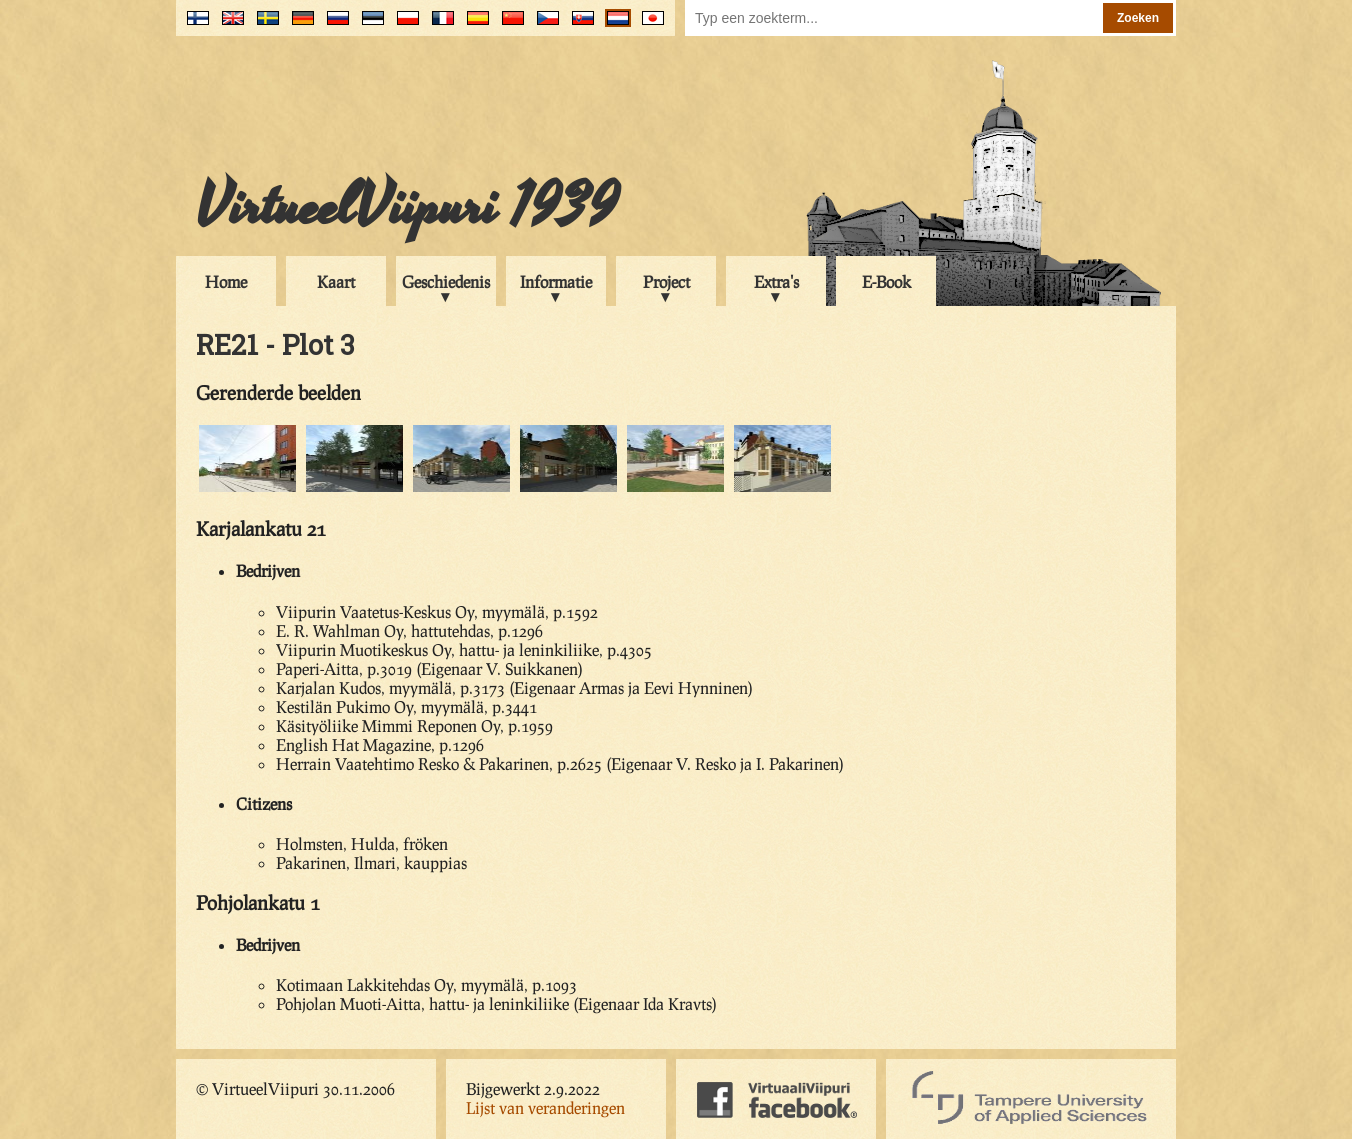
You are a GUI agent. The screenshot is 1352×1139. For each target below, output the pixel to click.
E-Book (886, 281)
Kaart (336, 281)
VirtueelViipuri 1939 (407, 207)
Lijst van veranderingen (545, 1107)
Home (226, 281)
